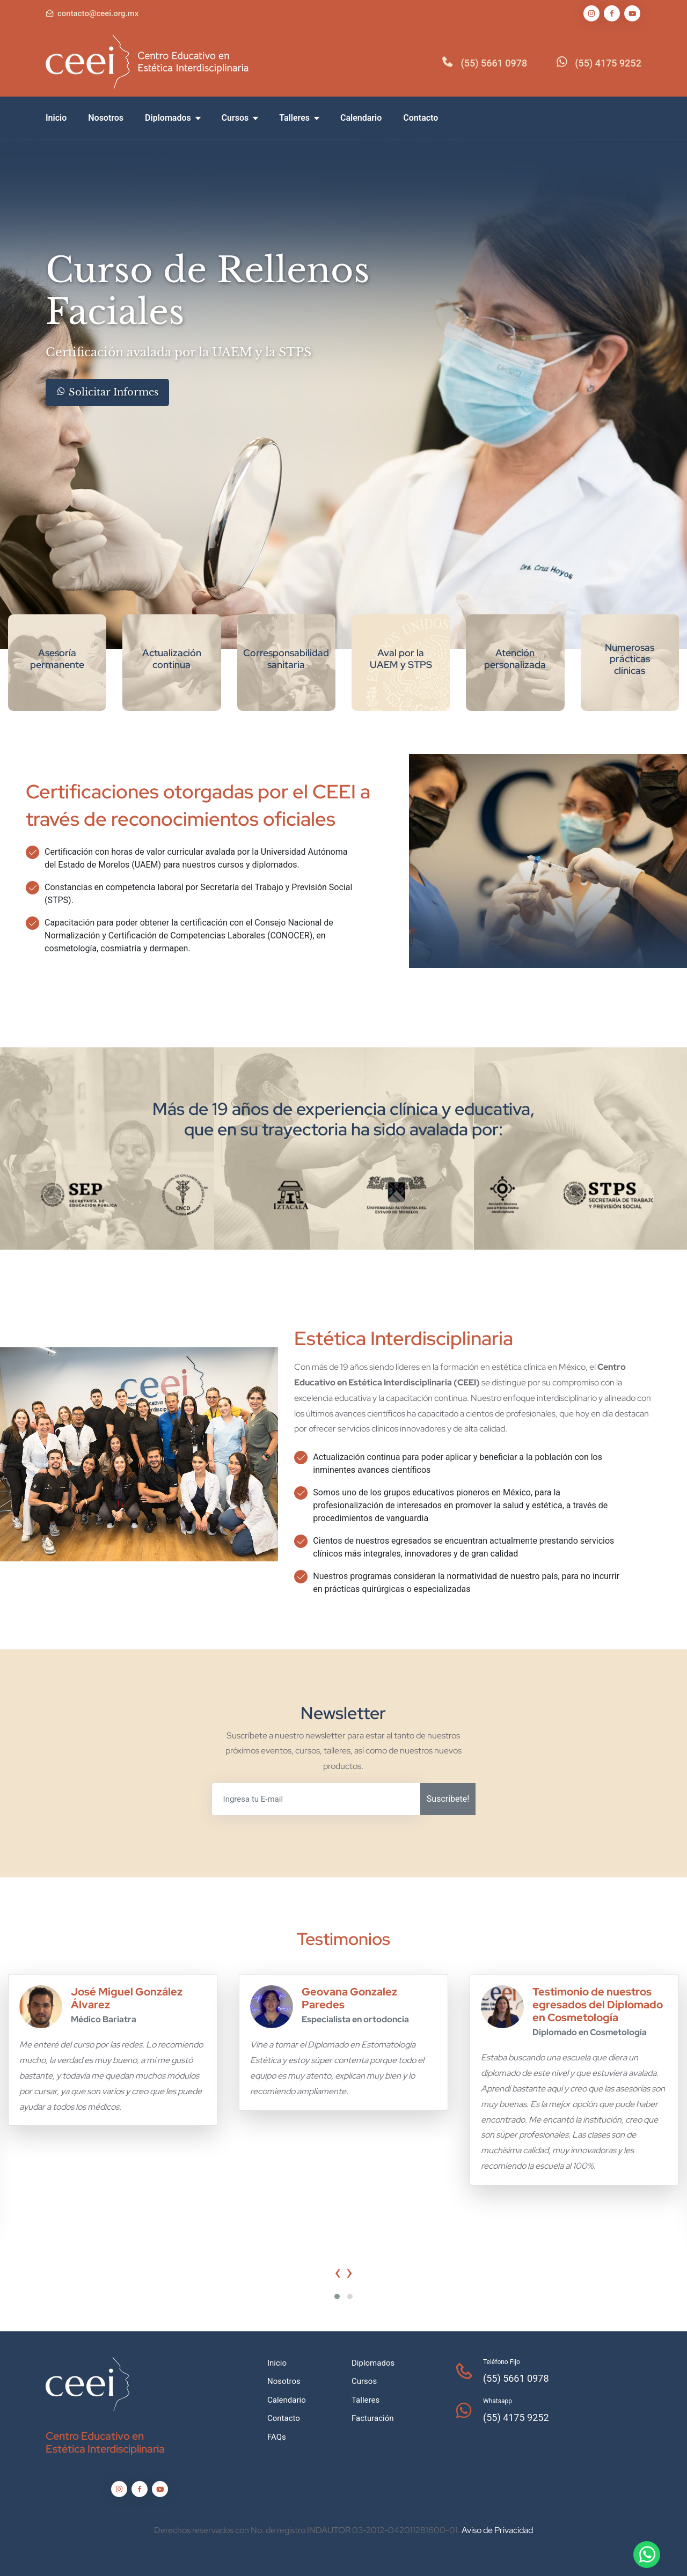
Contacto (420, 118)
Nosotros (105, 118)
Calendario (361, 118)
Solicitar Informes (107, 392)
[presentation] (337, 2272)
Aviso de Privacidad (497, 2530)
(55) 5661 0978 (494, 63)
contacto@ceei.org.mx (97, 13)
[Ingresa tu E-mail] (316, 1799)
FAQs (276, 2437)
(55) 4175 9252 (608, 63)
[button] (337, 2296)
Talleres (299, 118)
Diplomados (172, 118)
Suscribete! (448, 1799)
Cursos (240, 118)
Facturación (373, 2418)
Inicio (56, 118)
